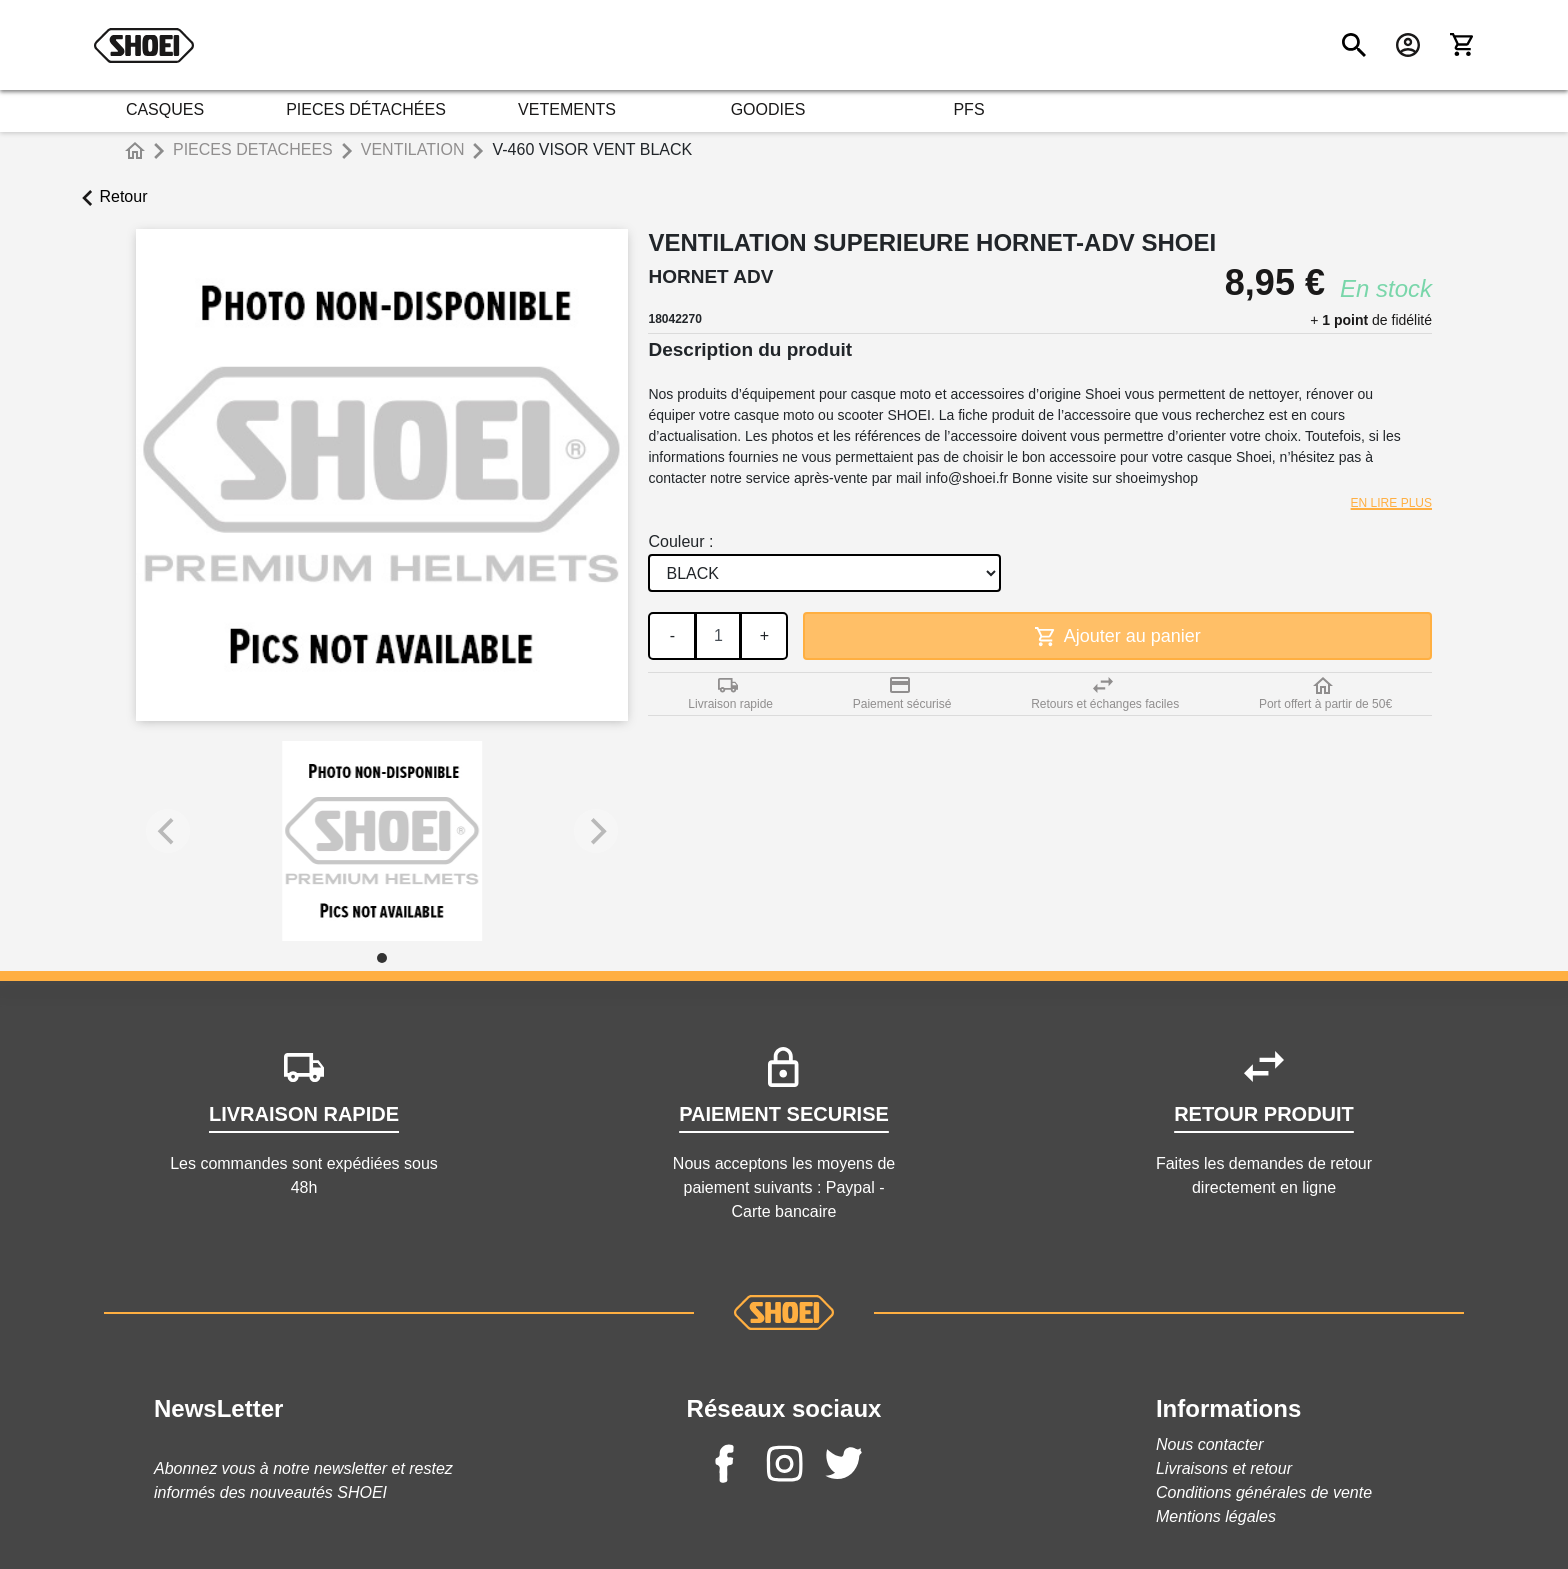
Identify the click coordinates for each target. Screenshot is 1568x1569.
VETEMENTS (567, 109)
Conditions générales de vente (1264, 1492)
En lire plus (1391, 503)
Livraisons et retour (1224, 1468)
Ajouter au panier (1118, 636)
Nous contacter (1210, 1444)
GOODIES (768, 109)
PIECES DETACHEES (253, 149)
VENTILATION (413, 149)
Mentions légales (1216, 1516)
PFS (968, 109)
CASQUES (165, 109)
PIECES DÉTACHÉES (366, 109)
